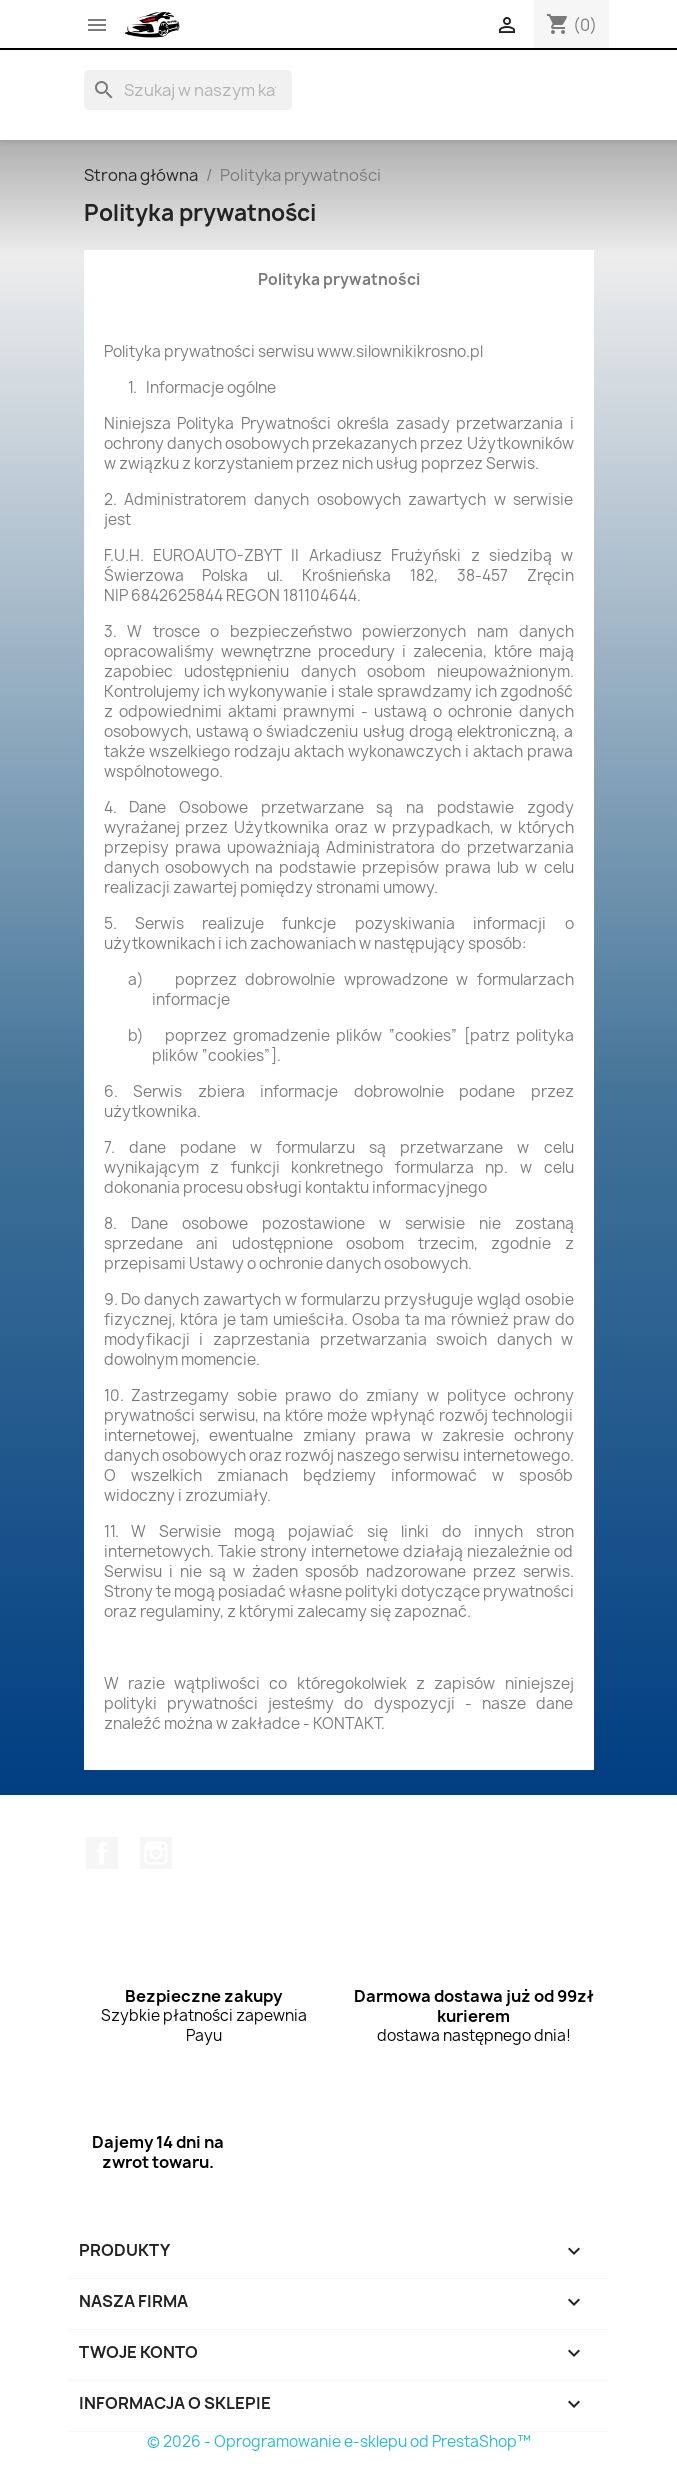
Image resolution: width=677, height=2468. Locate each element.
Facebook (102, 1853)
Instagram (156, 1853)
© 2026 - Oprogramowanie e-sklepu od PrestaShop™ (339, 2441)
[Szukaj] (188, 90)
